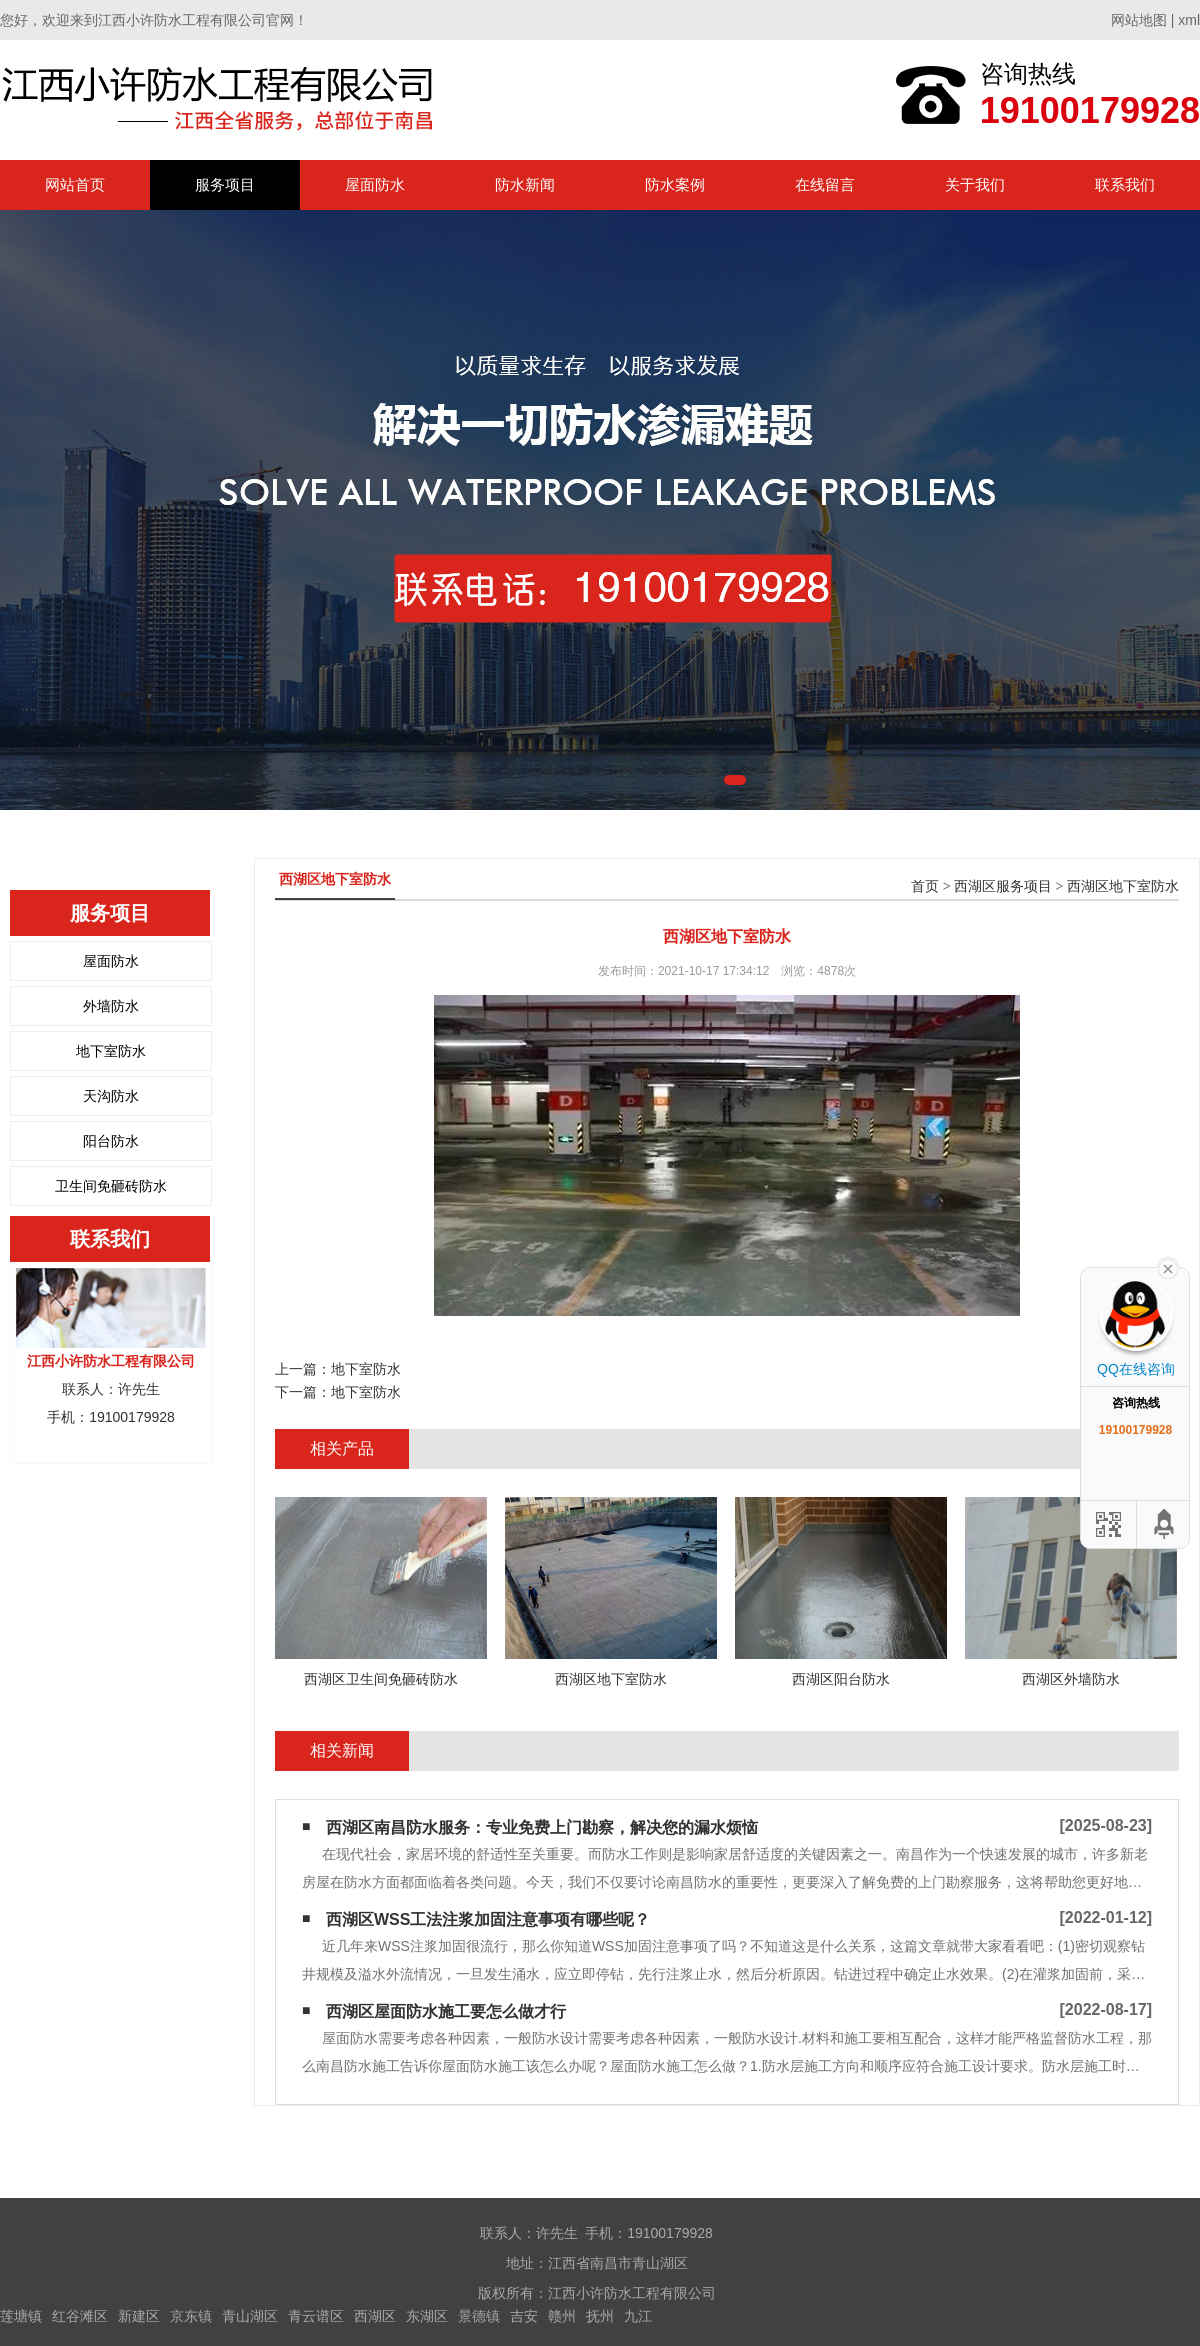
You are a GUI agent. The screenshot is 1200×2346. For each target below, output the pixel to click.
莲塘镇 (21, 2316)
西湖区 (375, 2316)
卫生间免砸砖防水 (111, 1186)
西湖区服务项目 (1003, 886)
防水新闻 (525, 184)
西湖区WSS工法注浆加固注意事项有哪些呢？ (488, 1919)
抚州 (600, 2316)
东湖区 (427, 2316)
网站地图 (1139, 20)
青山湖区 (250, 2316)
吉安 (524, 2316)
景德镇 (479, 2316)
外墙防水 (111, 1006)
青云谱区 (316, 2316)
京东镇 (191, 2316)
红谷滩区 (80, 2316)
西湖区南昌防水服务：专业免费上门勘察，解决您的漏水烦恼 (542, 1827)
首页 (925, 886)
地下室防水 (111, 1051)
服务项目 (225, 184)
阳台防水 (111, 1141)
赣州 (562, 2316)
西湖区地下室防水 (1123, 886)
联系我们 (1125, 184)
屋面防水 (375, 184)
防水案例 (675, 184)
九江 (638, 2316)
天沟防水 (111, 1096)
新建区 (139, 2316)
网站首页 (75, 184)
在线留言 (825, 184)
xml (1189, 20)
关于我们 (975, 184)
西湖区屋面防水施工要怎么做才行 (446, 2011)
